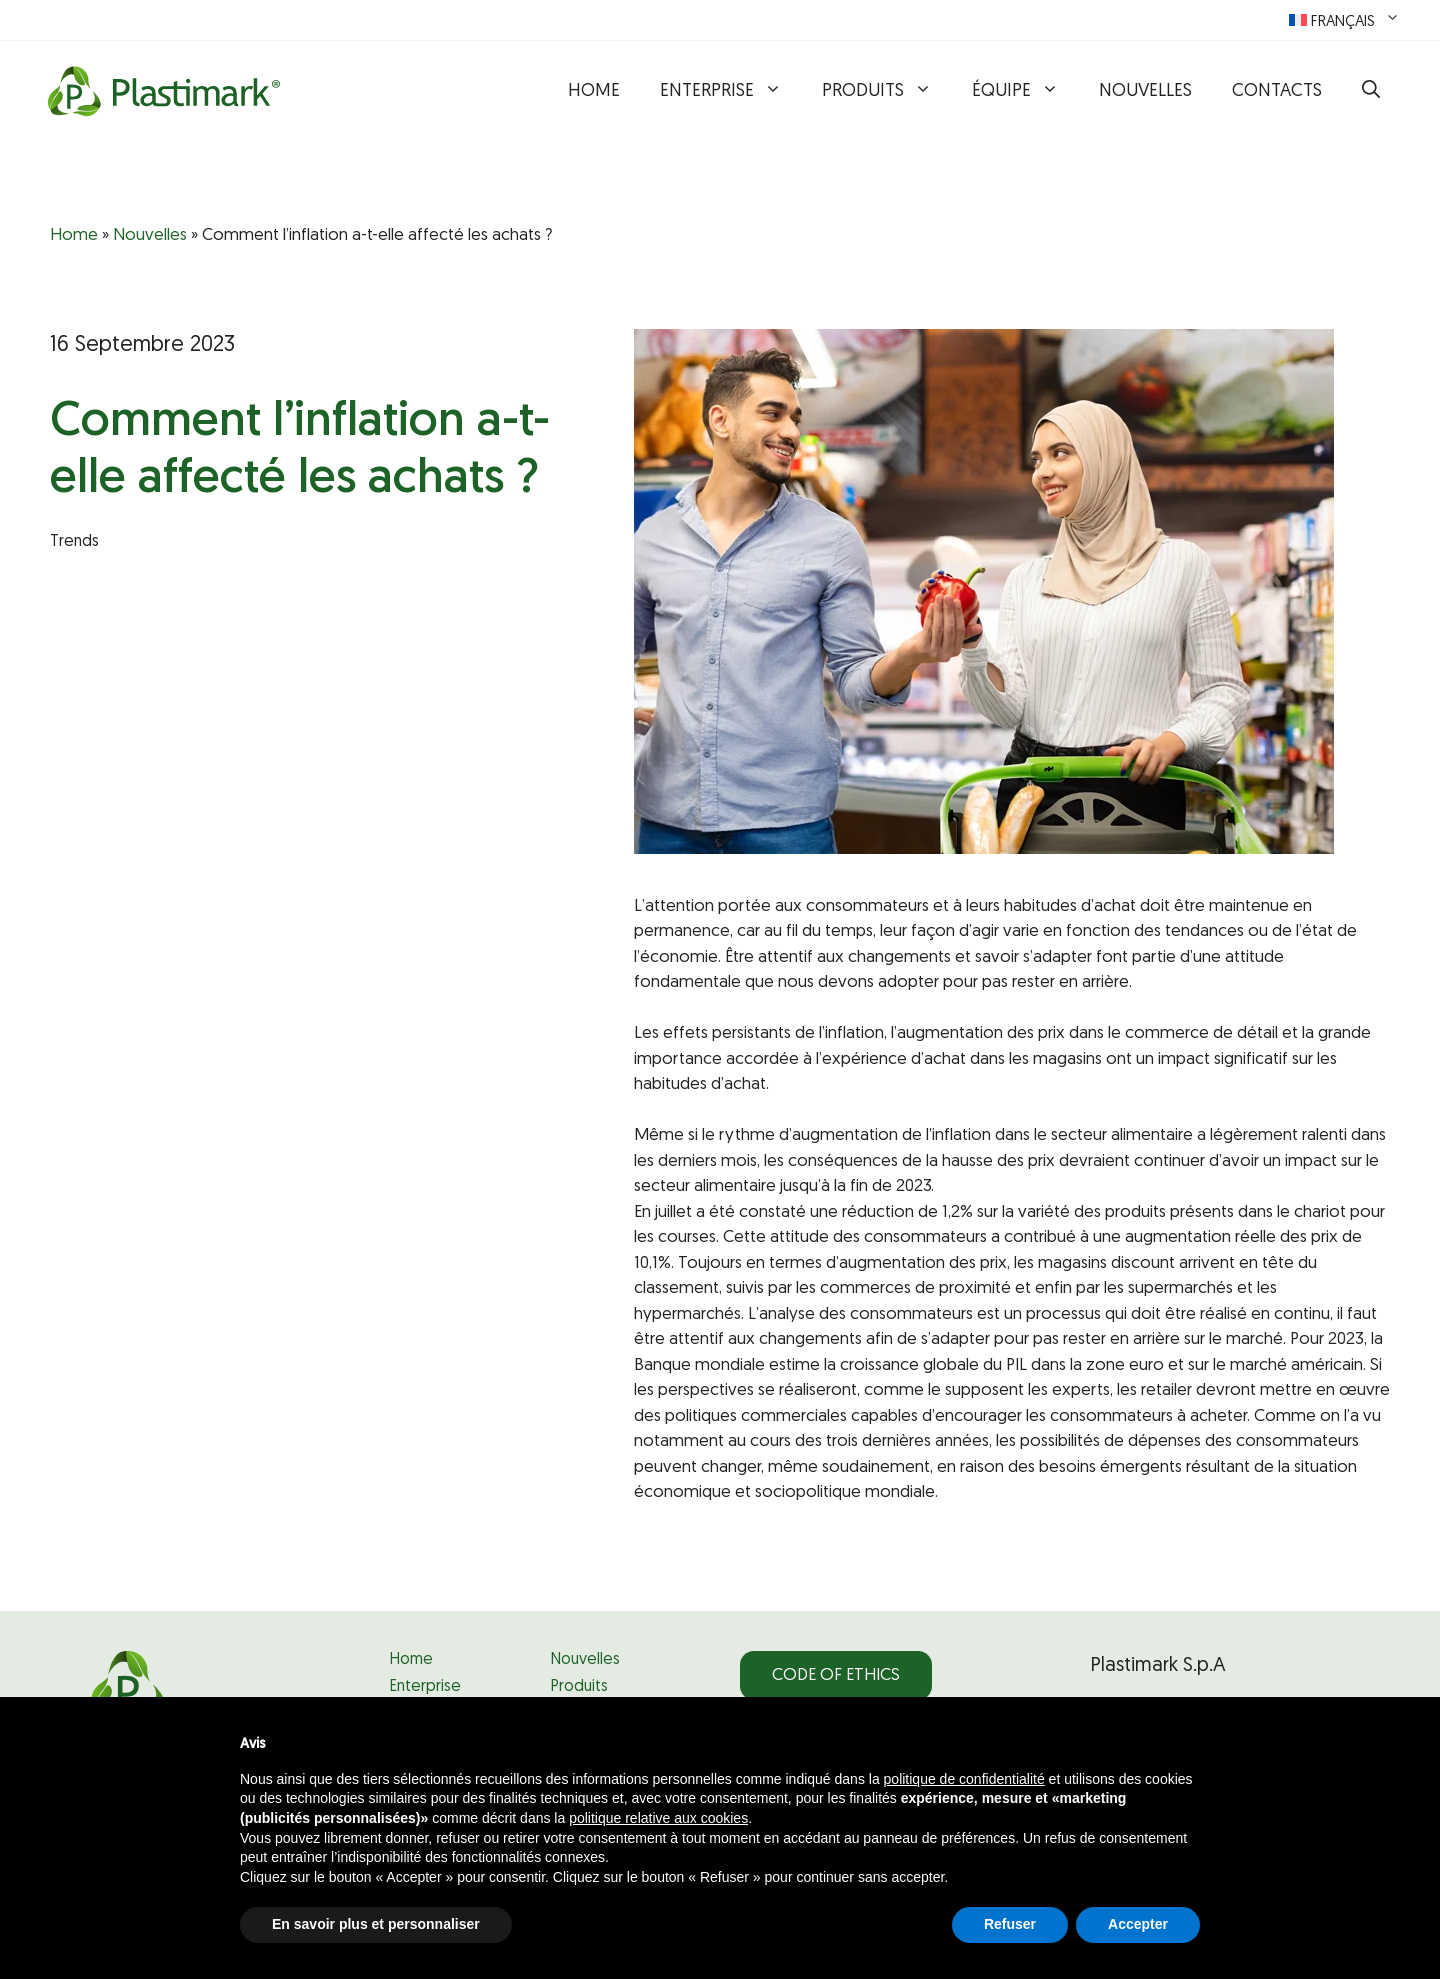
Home (594, 91)
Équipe (1025, 92)
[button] (1371, 92)
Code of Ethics (836, 1675)
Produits (887, 92)
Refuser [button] (1010, 1924)
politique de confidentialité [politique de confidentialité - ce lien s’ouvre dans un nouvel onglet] (964, 1779)
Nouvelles (1145, 91)
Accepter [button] (1138, 1924)
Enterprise (731, 92)
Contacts (1277, 91)
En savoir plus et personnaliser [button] (376, 1924)
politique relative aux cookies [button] (658, 1818)
